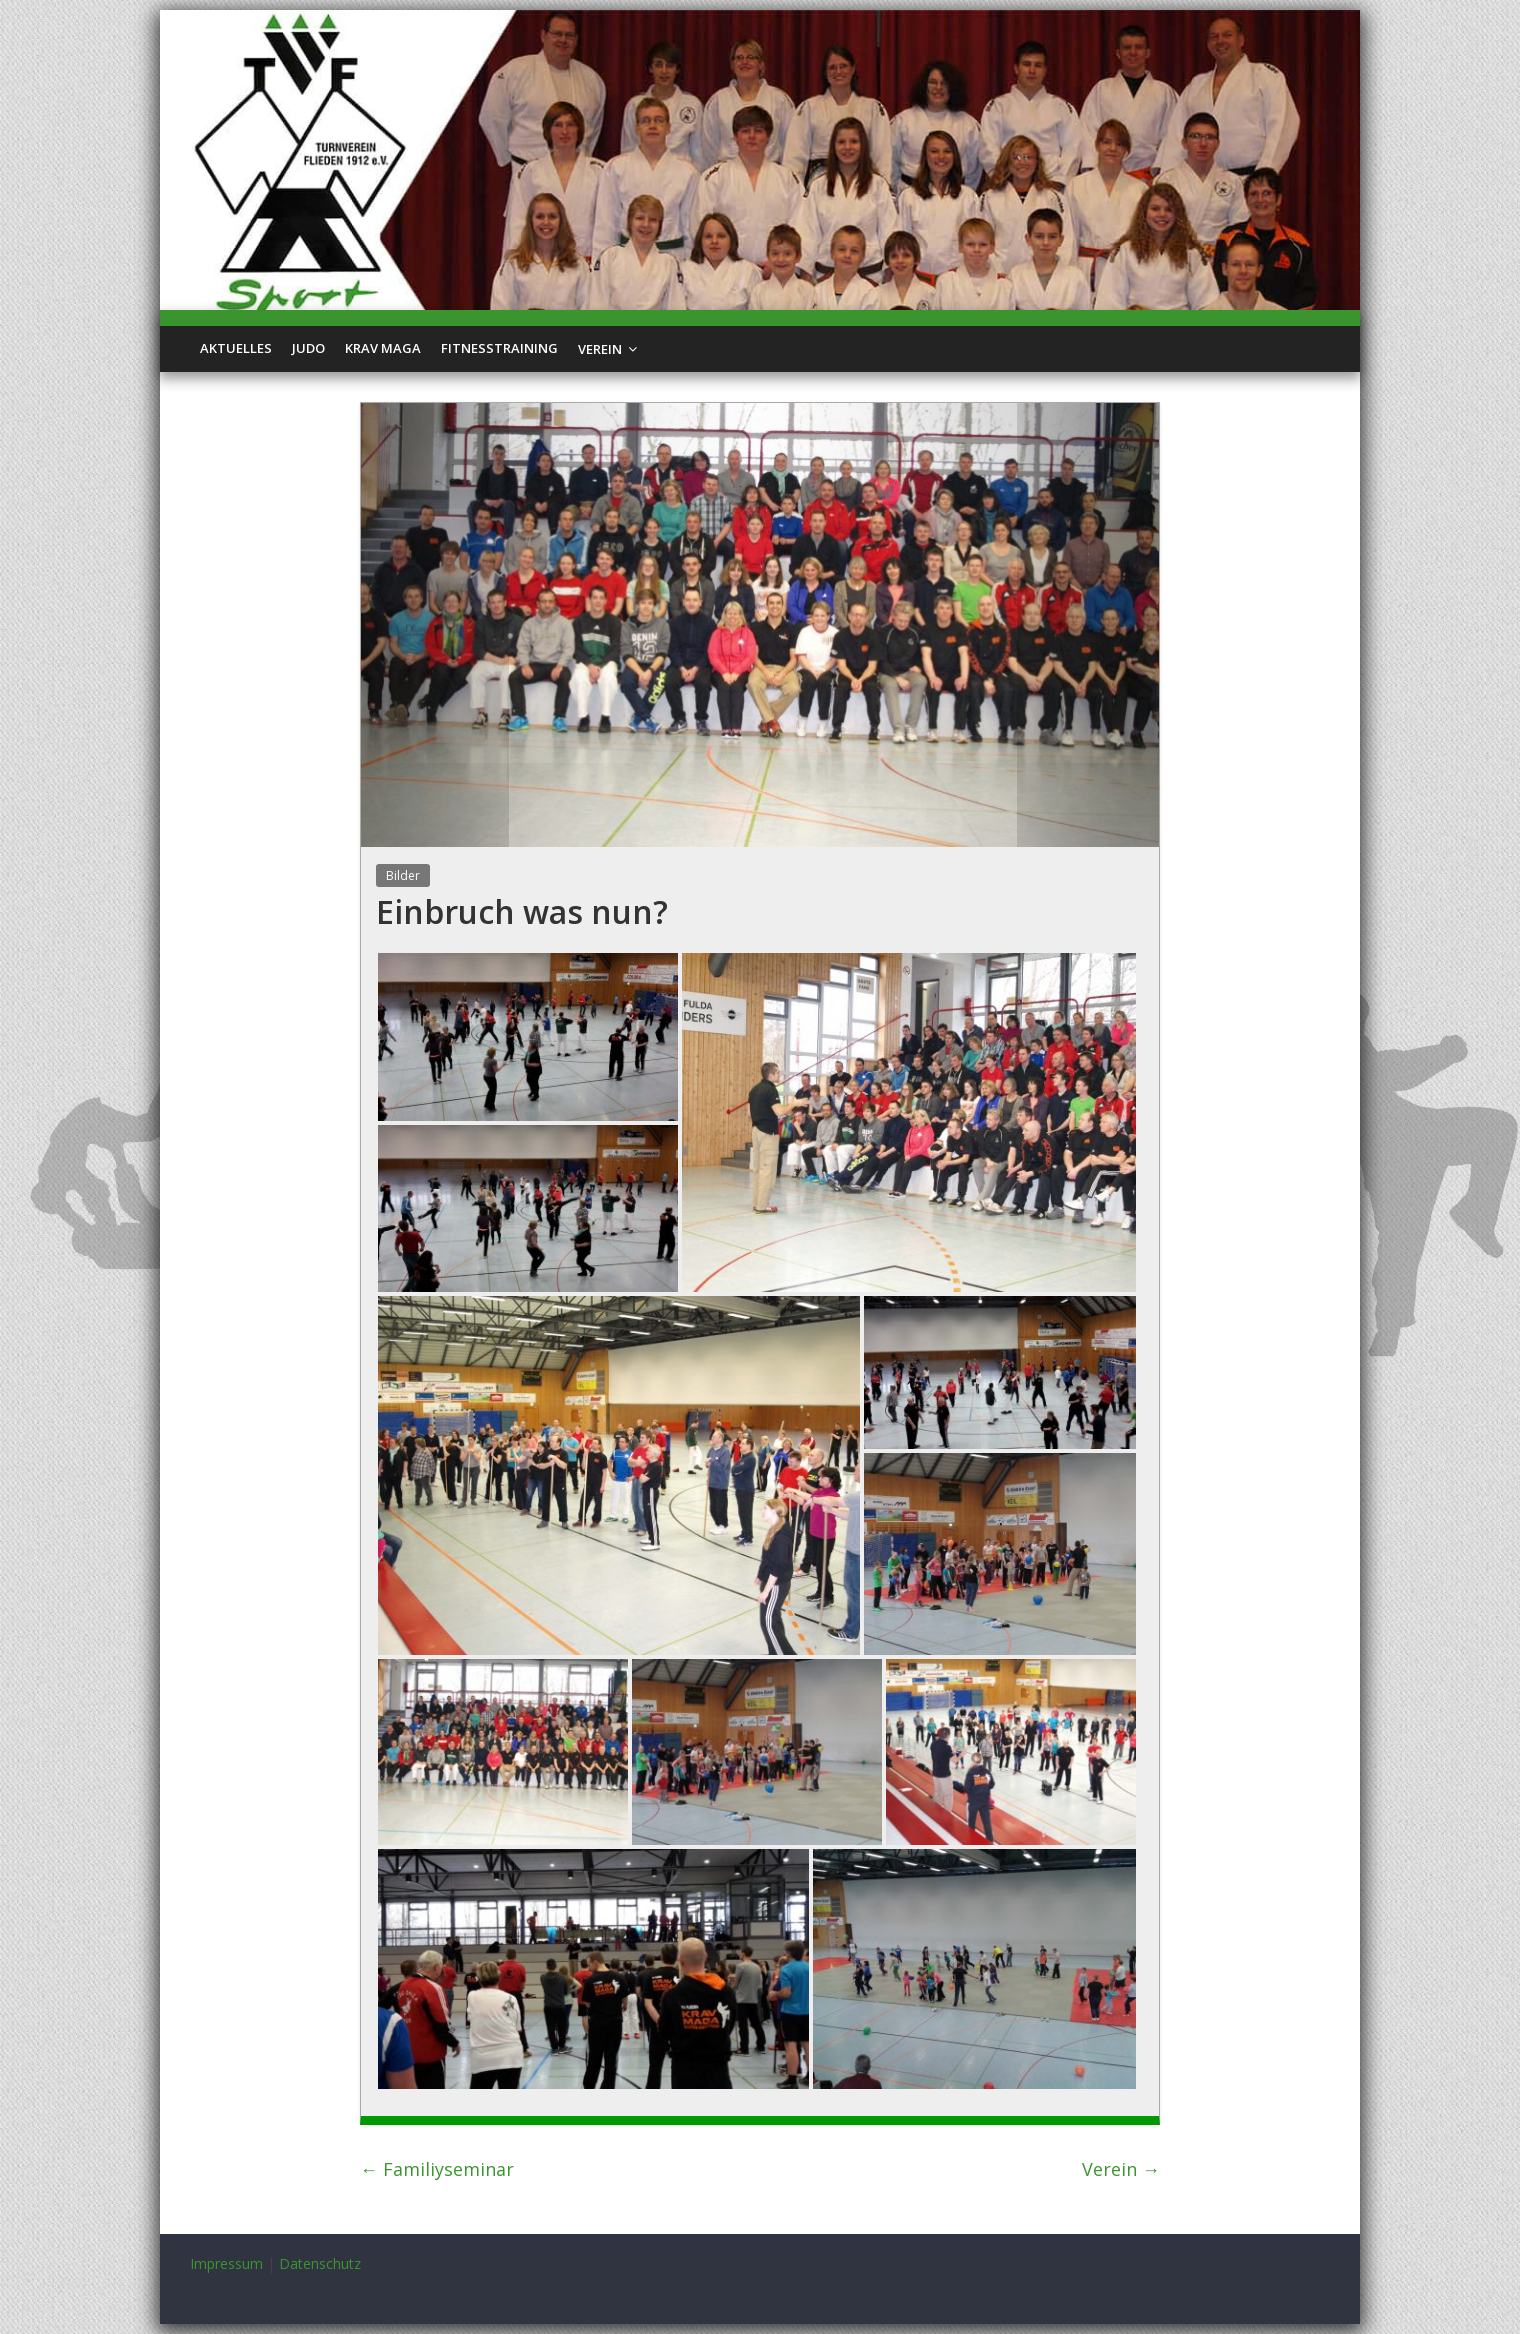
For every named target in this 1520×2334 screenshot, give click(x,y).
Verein (600, 349)
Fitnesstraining (499, 348)
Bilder (403, 875)
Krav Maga (383, 348)
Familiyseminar (437, 2169)
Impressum (226, 2263)
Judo (308, 348)
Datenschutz (320, 2263)
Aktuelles (236, 348)
